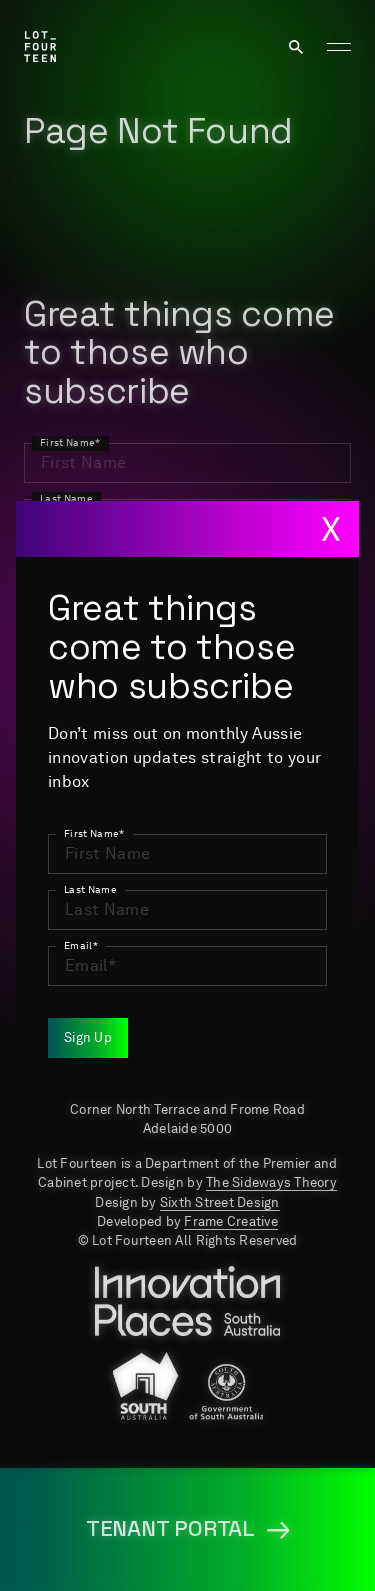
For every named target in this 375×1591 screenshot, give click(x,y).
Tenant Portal (285, 967)
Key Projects (290, 887)
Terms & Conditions (110, 1007)
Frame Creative (231, 1221)
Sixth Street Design (220, 1202)
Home (47, 887)
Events (319, 927)
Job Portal (74, 927)
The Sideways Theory (271, 1182)
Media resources (99, 967)
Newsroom (206, 927)
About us (150, 887)
